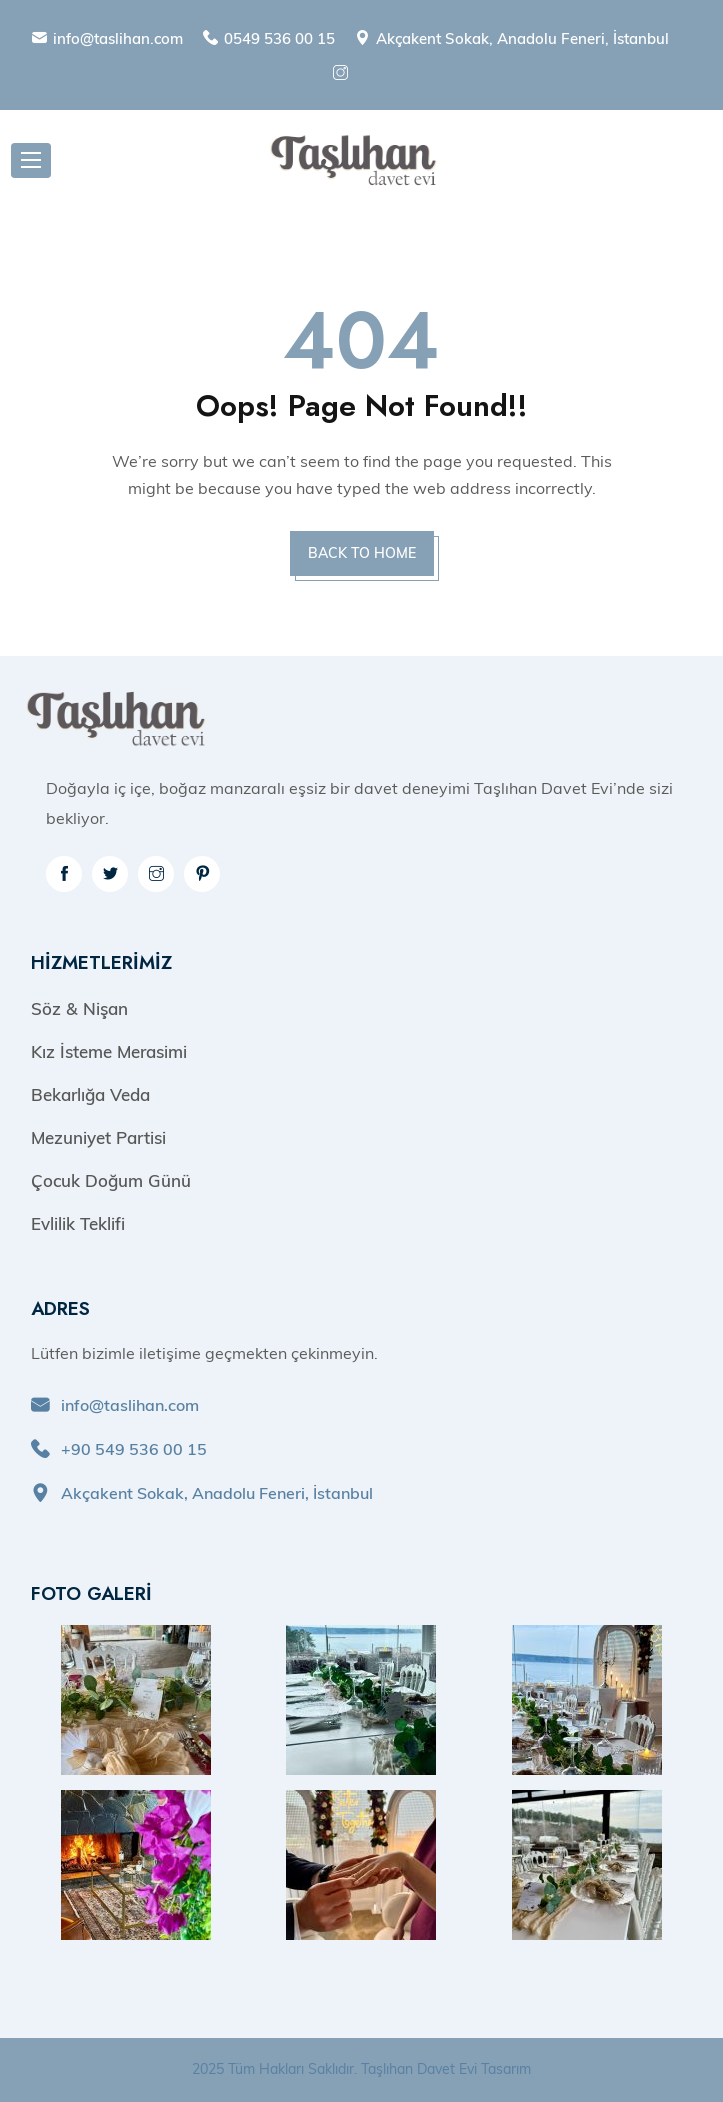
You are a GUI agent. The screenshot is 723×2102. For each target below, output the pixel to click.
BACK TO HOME (362, 553)
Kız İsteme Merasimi (109, 1051)
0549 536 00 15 (279, 38)
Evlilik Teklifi (78, 1223)
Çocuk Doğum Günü (111, 1180)
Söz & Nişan (79, 1008)
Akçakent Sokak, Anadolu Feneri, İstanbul (522, 38)
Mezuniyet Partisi (98, 1137)
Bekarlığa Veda (90, 1094)
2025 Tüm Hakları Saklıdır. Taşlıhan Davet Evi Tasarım (361, 2069)
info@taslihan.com (118, 38)
